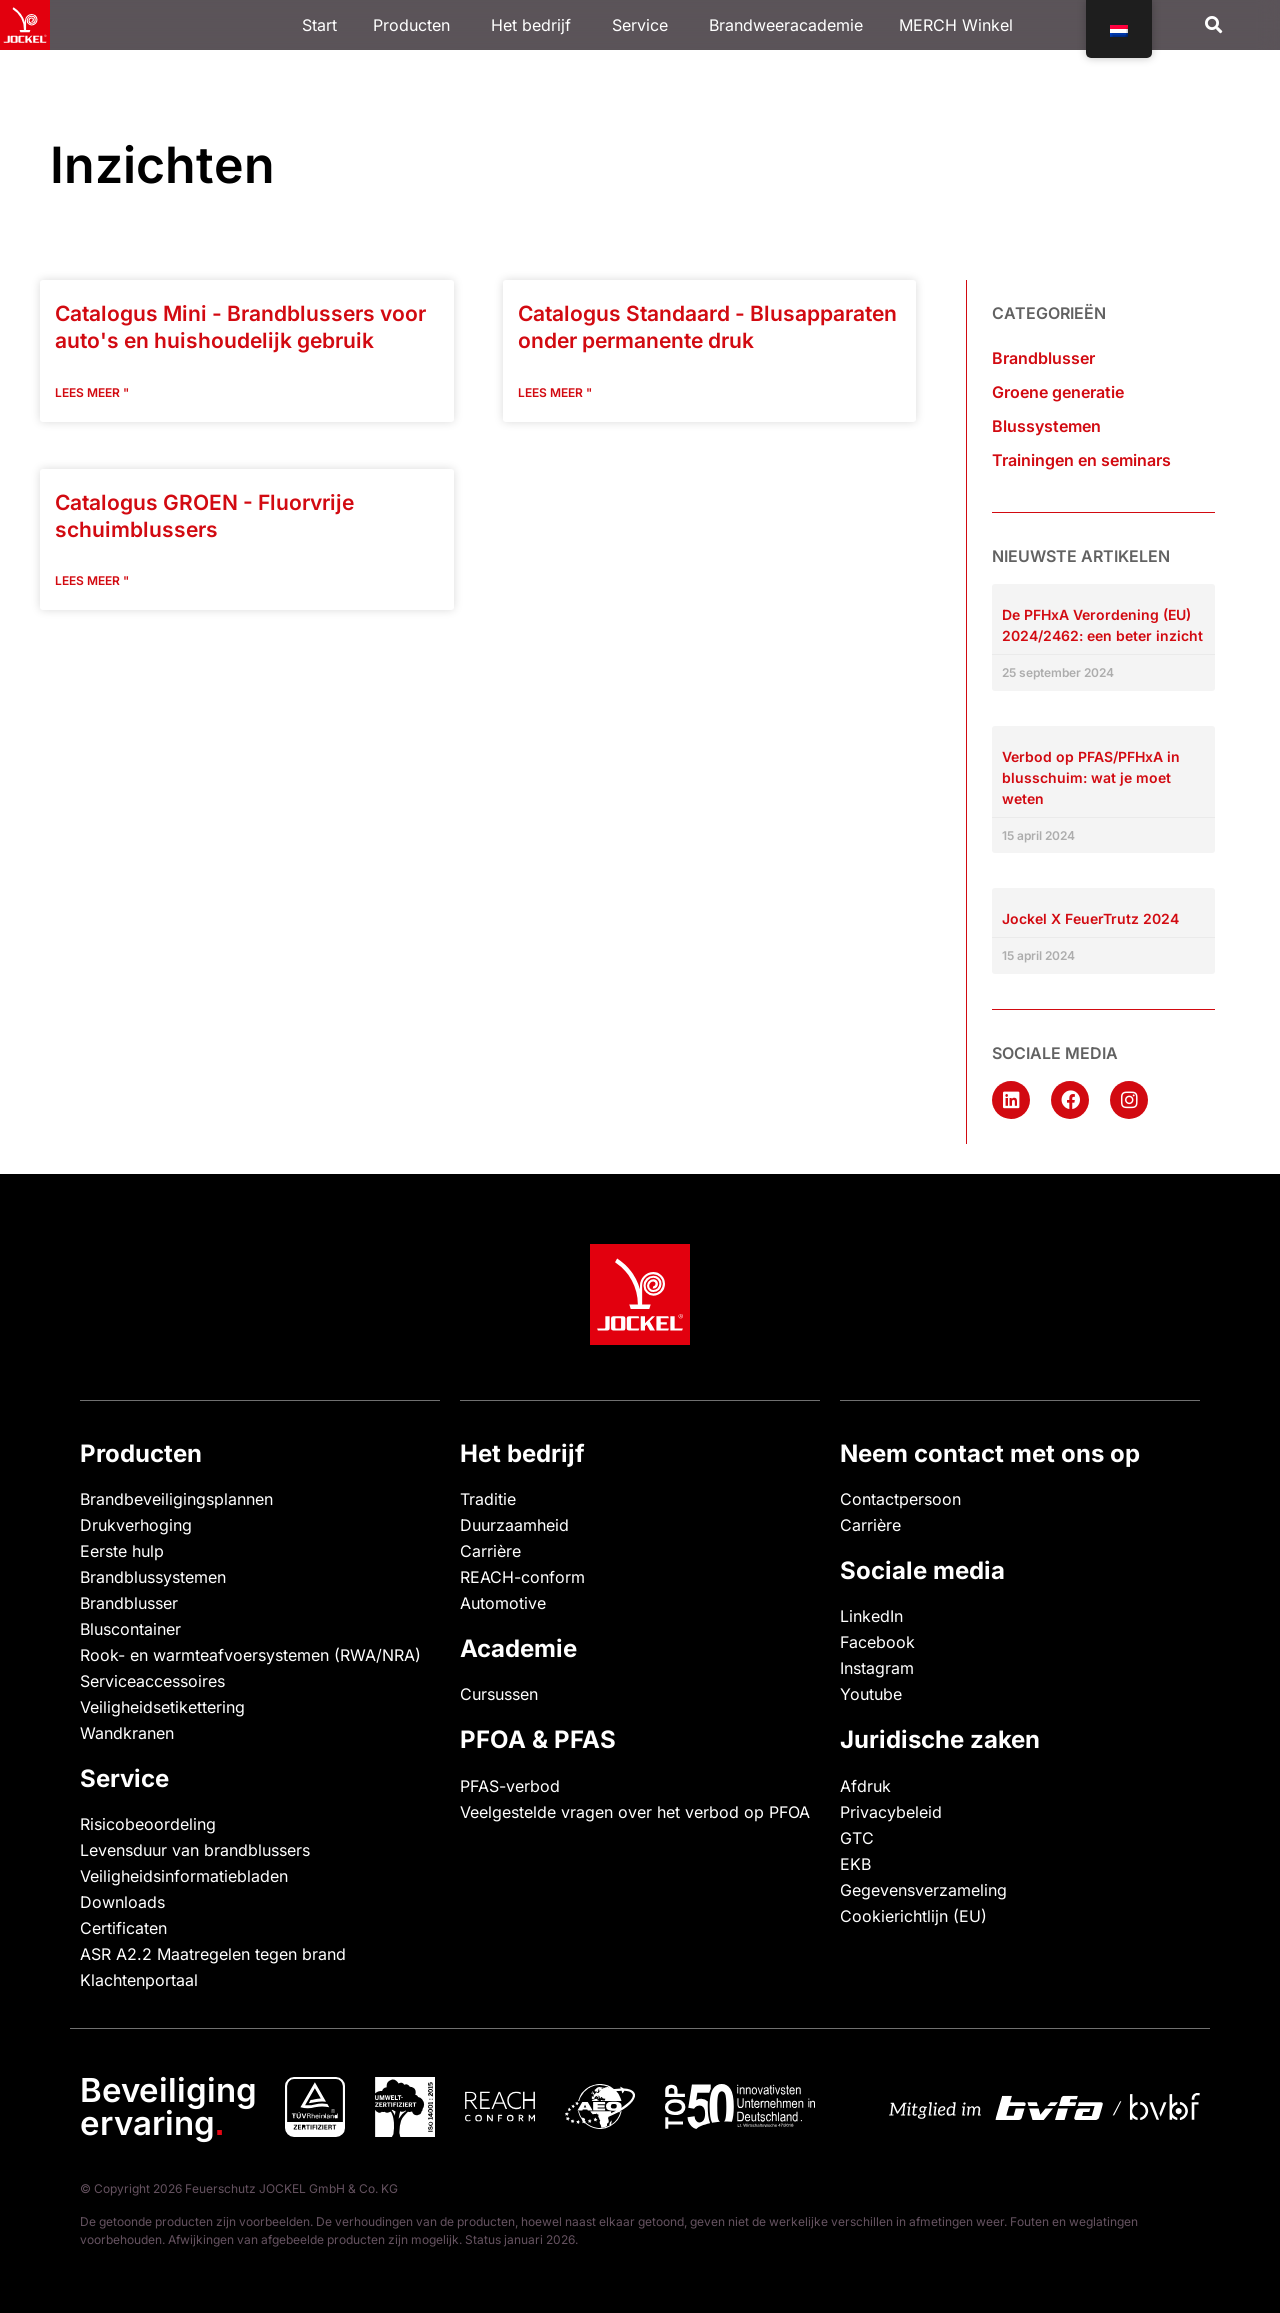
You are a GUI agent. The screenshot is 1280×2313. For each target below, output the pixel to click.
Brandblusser (1043, 358)
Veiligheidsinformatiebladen (184, 1876)
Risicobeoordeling (148, 1824)
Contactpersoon (900, 1499)
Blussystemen (1046, 426)
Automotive (503, 1603)
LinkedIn (871, 1616)
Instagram (877, 1668)
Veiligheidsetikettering (162, 1707)
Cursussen (499, 1694)
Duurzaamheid (514, 1525)
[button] (1214, 25)
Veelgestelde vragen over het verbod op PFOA (635, 1812)
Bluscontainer (130, 1629)
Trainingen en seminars (1081, 460)
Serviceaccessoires (152, 1681)
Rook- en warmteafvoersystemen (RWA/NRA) (250, 1655)
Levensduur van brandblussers (195, 1850)
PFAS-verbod (510, 1786)
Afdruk (865, 1786)
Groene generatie (1058, 392)
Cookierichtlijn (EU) (913, 1916)
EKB (855, 1864)
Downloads (122, 1902)
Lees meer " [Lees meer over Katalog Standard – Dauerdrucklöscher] (555, 392)
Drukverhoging (136, 1525)
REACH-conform (522, 1577)
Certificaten (123, 1928)
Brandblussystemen (153, 1577)
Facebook (877, 1642)
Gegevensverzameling (923, 1890)
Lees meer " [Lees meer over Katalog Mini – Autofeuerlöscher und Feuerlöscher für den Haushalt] (92, 392)
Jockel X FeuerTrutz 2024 (1090, 918)
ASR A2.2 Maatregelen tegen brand (213, 1954)
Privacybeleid (891, 1812)
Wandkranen (127, 1733)
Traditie (488, 1499)
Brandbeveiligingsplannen (176, 1499)
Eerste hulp (122, 1551)
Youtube (871, 1694)
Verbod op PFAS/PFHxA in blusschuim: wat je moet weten (1091, 777)
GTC (857, 1838)
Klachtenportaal (139, 1980)
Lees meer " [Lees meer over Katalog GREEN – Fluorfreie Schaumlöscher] (92, 580)
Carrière (490, 1551)
